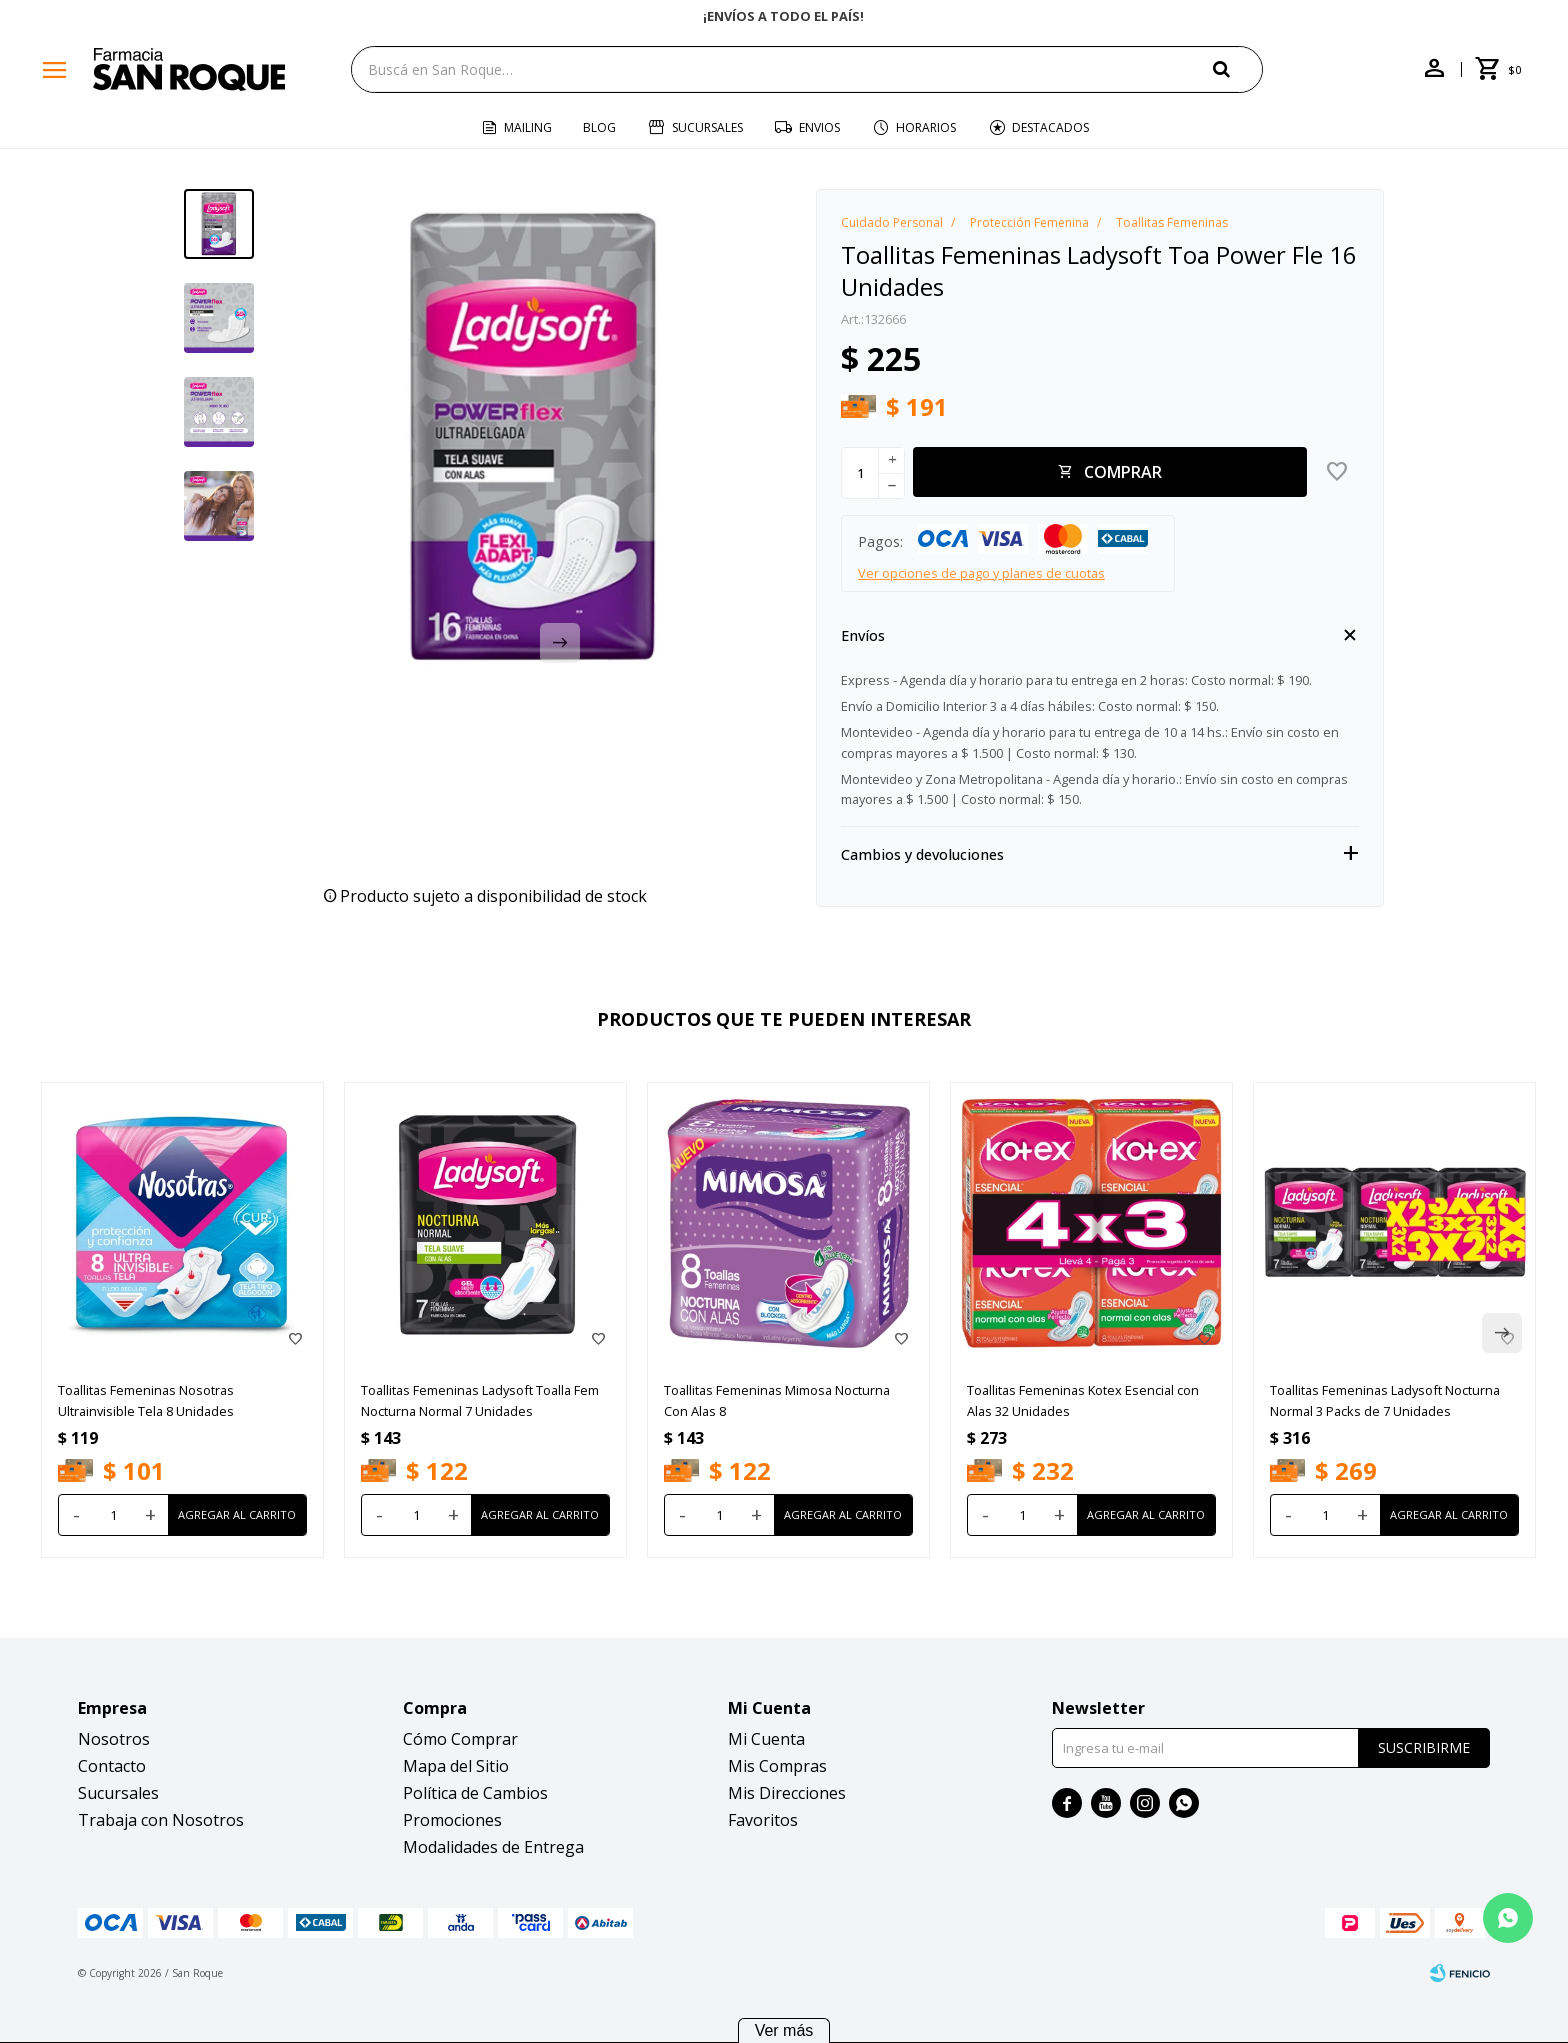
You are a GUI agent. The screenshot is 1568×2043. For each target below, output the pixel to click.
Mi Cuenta (766, 1739)
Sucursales (707, 127)
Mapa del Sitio (456, 1766)
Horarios (926, 127)
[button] (1238, 68)
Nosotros (114, 1739)
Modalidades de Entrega (493, 1847)
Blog (599, 127)
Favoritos (763, 1820)
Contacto (112, 1766)
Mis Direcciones (787, 1793)
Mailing (528, 127)
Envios (819, 127)
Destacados (1050, 127)
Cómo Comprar (460, 1739)
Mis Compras (777, 1766)
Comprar (1123, 472)
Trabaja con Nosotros (161, 1820)
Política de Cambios (475, 1793)
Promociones (452, 1820)
